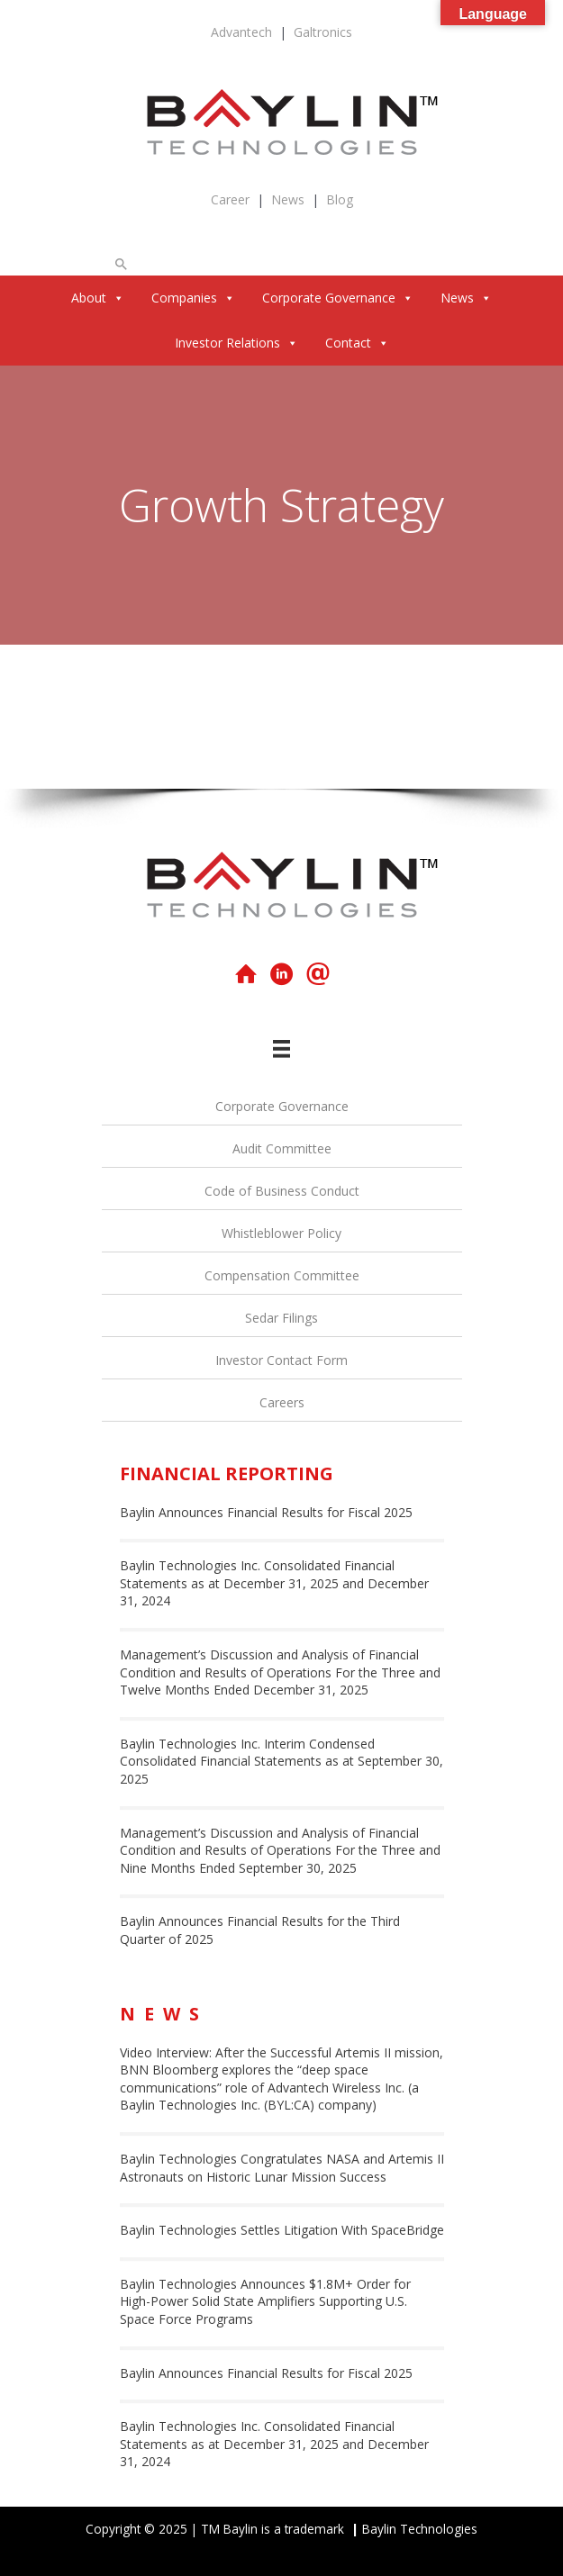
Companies (193, 297)
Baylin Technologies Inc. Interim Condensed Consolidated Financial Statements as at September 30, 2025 (281, 1761)
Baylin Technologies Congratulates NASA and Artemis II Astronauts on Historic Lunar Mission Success (282, 2167)
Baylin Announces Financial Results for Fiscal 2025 (266, 1512)
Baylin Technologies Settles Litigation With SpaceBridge (282, 2229)
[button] (122, 264)
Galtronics (323, 32)
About (97, 297)
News (287, 199)
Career (230, 199)
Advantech (241, 32)
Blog (339, 199)
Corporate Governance (337, 297)
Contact (357, 342)
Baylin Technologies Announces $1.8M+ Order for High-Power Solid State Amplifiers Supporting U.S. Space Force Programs (265, 2301)
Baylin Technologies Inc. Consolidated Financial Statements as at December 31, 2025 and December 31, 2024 (274, 1583)
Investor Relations (236, 342)
